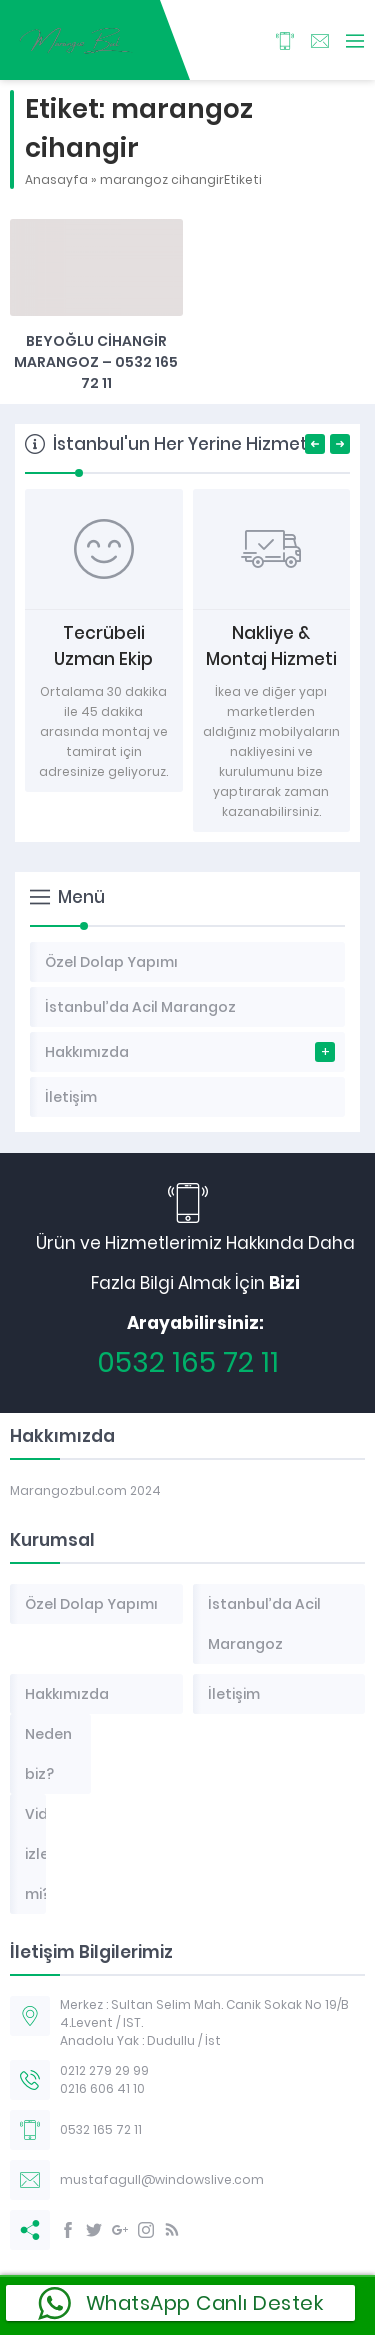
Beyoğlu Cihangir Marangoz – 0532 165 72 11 (96, 362)
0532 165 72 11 (188, 1362)
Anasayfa (56, 179)
